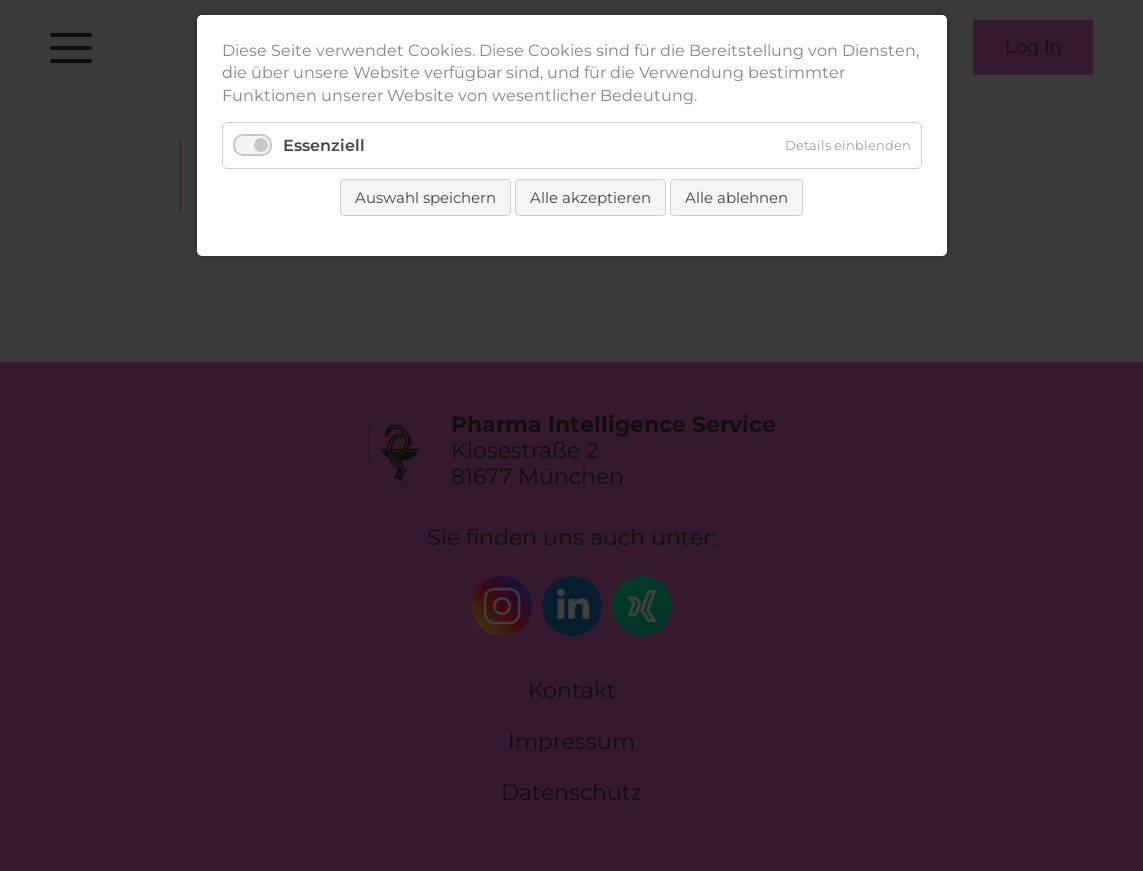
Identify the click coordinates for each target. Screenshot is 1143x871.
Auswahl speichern (425, 197)
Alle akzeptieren (590, 197)
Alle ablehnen (736, 197)
